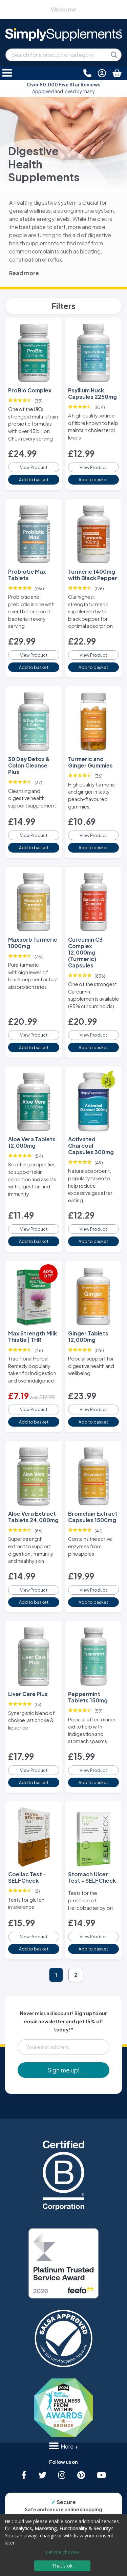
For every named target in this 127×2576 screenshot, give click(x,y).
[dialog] (63, 2545)
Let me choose (62, 2552)
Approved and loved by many (63, 88)
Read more (24, 273)
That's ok (62, 2565)
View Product (33, 467)
